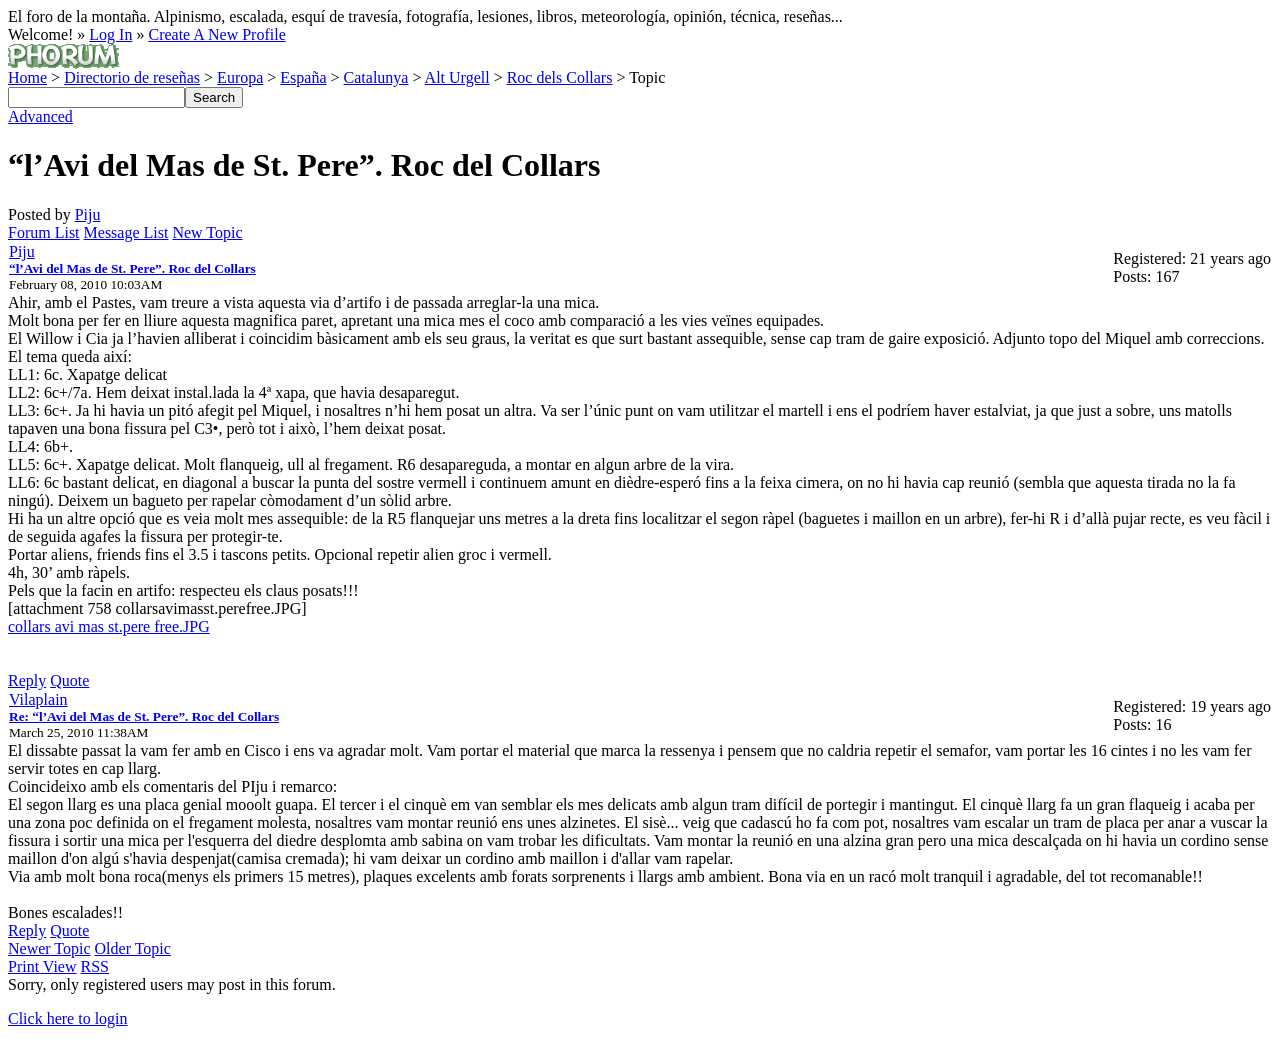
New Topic (207, 232)
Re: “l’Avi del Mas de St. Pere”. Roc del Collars (144, 716)
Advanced (40, 116)
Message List (126, 232)
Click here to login (68, 1018)
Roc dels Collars (560, 77)
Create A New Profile (216, 34)
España (303, 77)
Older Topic (133, 948)
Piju (88, 214)
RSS (95, 966)
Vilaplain (38, 699)
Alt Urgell (457, 77)
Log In (110, 34)
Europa (240, 77)
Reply (27, 680)
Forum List (44, 232)
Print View (42, 966)
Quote (69, 680)
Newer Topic (49, 948)
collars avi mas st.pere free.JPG (109, 626)
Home (27, 77)
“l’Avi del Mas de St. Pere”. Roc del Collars (132, 268)
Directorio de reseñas (132, 77)
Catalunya (376, 77)
